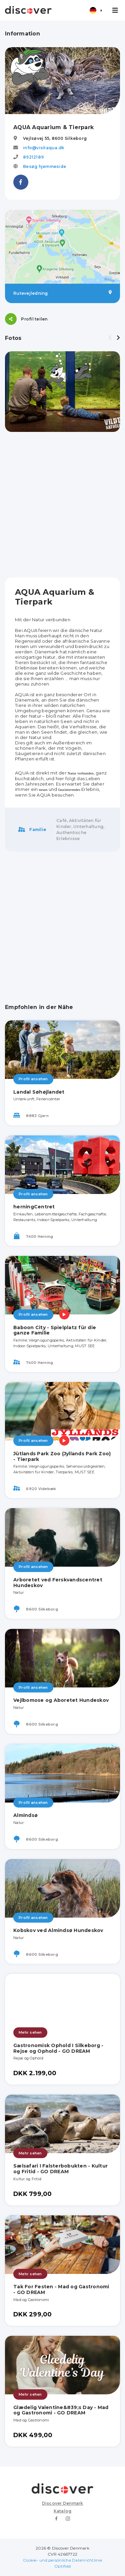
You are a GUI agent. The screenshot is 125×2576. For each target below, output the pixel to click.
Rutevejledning (62, 293)
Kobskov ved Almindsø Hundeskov (58, 1930)
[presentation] (110, 338)
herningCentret (34, 1207)
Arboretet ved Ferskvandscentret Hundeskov (57, 1582)
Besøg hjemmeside (44, 166)
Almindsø (25, 1815)
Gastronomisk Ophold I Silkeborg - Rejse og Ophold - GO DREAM (58, 2048)
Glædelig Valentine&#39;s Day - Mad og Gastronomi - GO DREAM (61, 2410)
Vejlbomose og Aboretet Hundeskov (61, 1700)
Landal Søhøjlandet (39, 1092)
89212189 (33, 157)
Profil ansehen (33, 1079)
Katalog (63, 2510)
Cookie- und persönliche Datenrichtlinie (62, 2560)
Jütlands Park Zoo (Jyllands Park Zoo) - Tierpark (62, 1456)
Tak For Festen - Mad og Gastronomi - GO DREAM (61, 2289)
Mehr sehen (30, 2032)
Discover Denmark (62, 2503)
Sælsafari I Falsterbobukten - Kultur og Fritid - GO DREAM (60, 2169)
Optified (62, 2566)
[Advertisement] (62, 504)
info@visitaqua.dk (43, 147)
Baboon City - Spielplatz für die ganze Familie (54, 1330)
